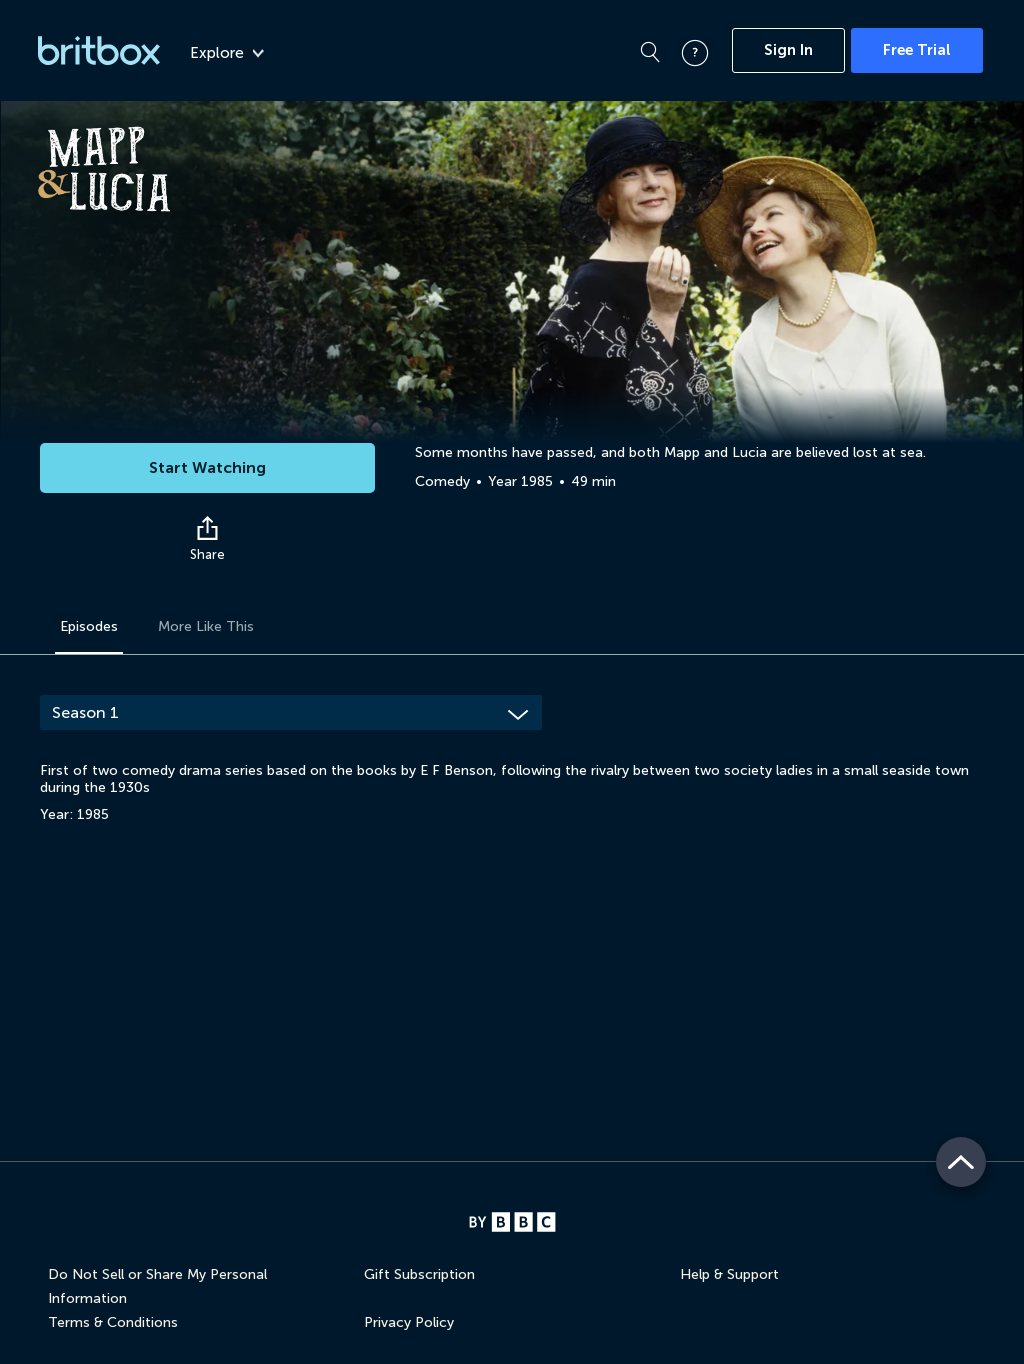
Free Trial (917, 50)
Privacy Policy (409, 1322)
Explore (227, 53)
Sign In (788, 50)
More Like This (206, 626)
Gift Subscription (419, 1274)
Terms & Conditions (113, 1322)
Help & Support (729, 1274)
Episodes (89, 626)
